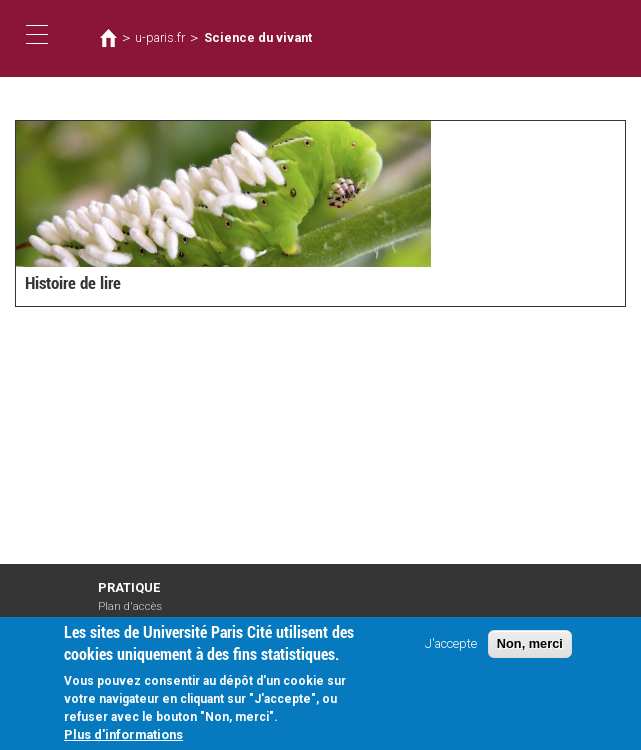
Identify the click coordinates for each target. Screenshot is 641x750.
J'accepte (451, 643)
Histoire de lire (71, 284)
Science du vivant (254, 38)
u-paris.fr (160, 38)
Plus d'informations (123, 735)
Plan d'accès (130, 606)
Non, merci (530, 643)
